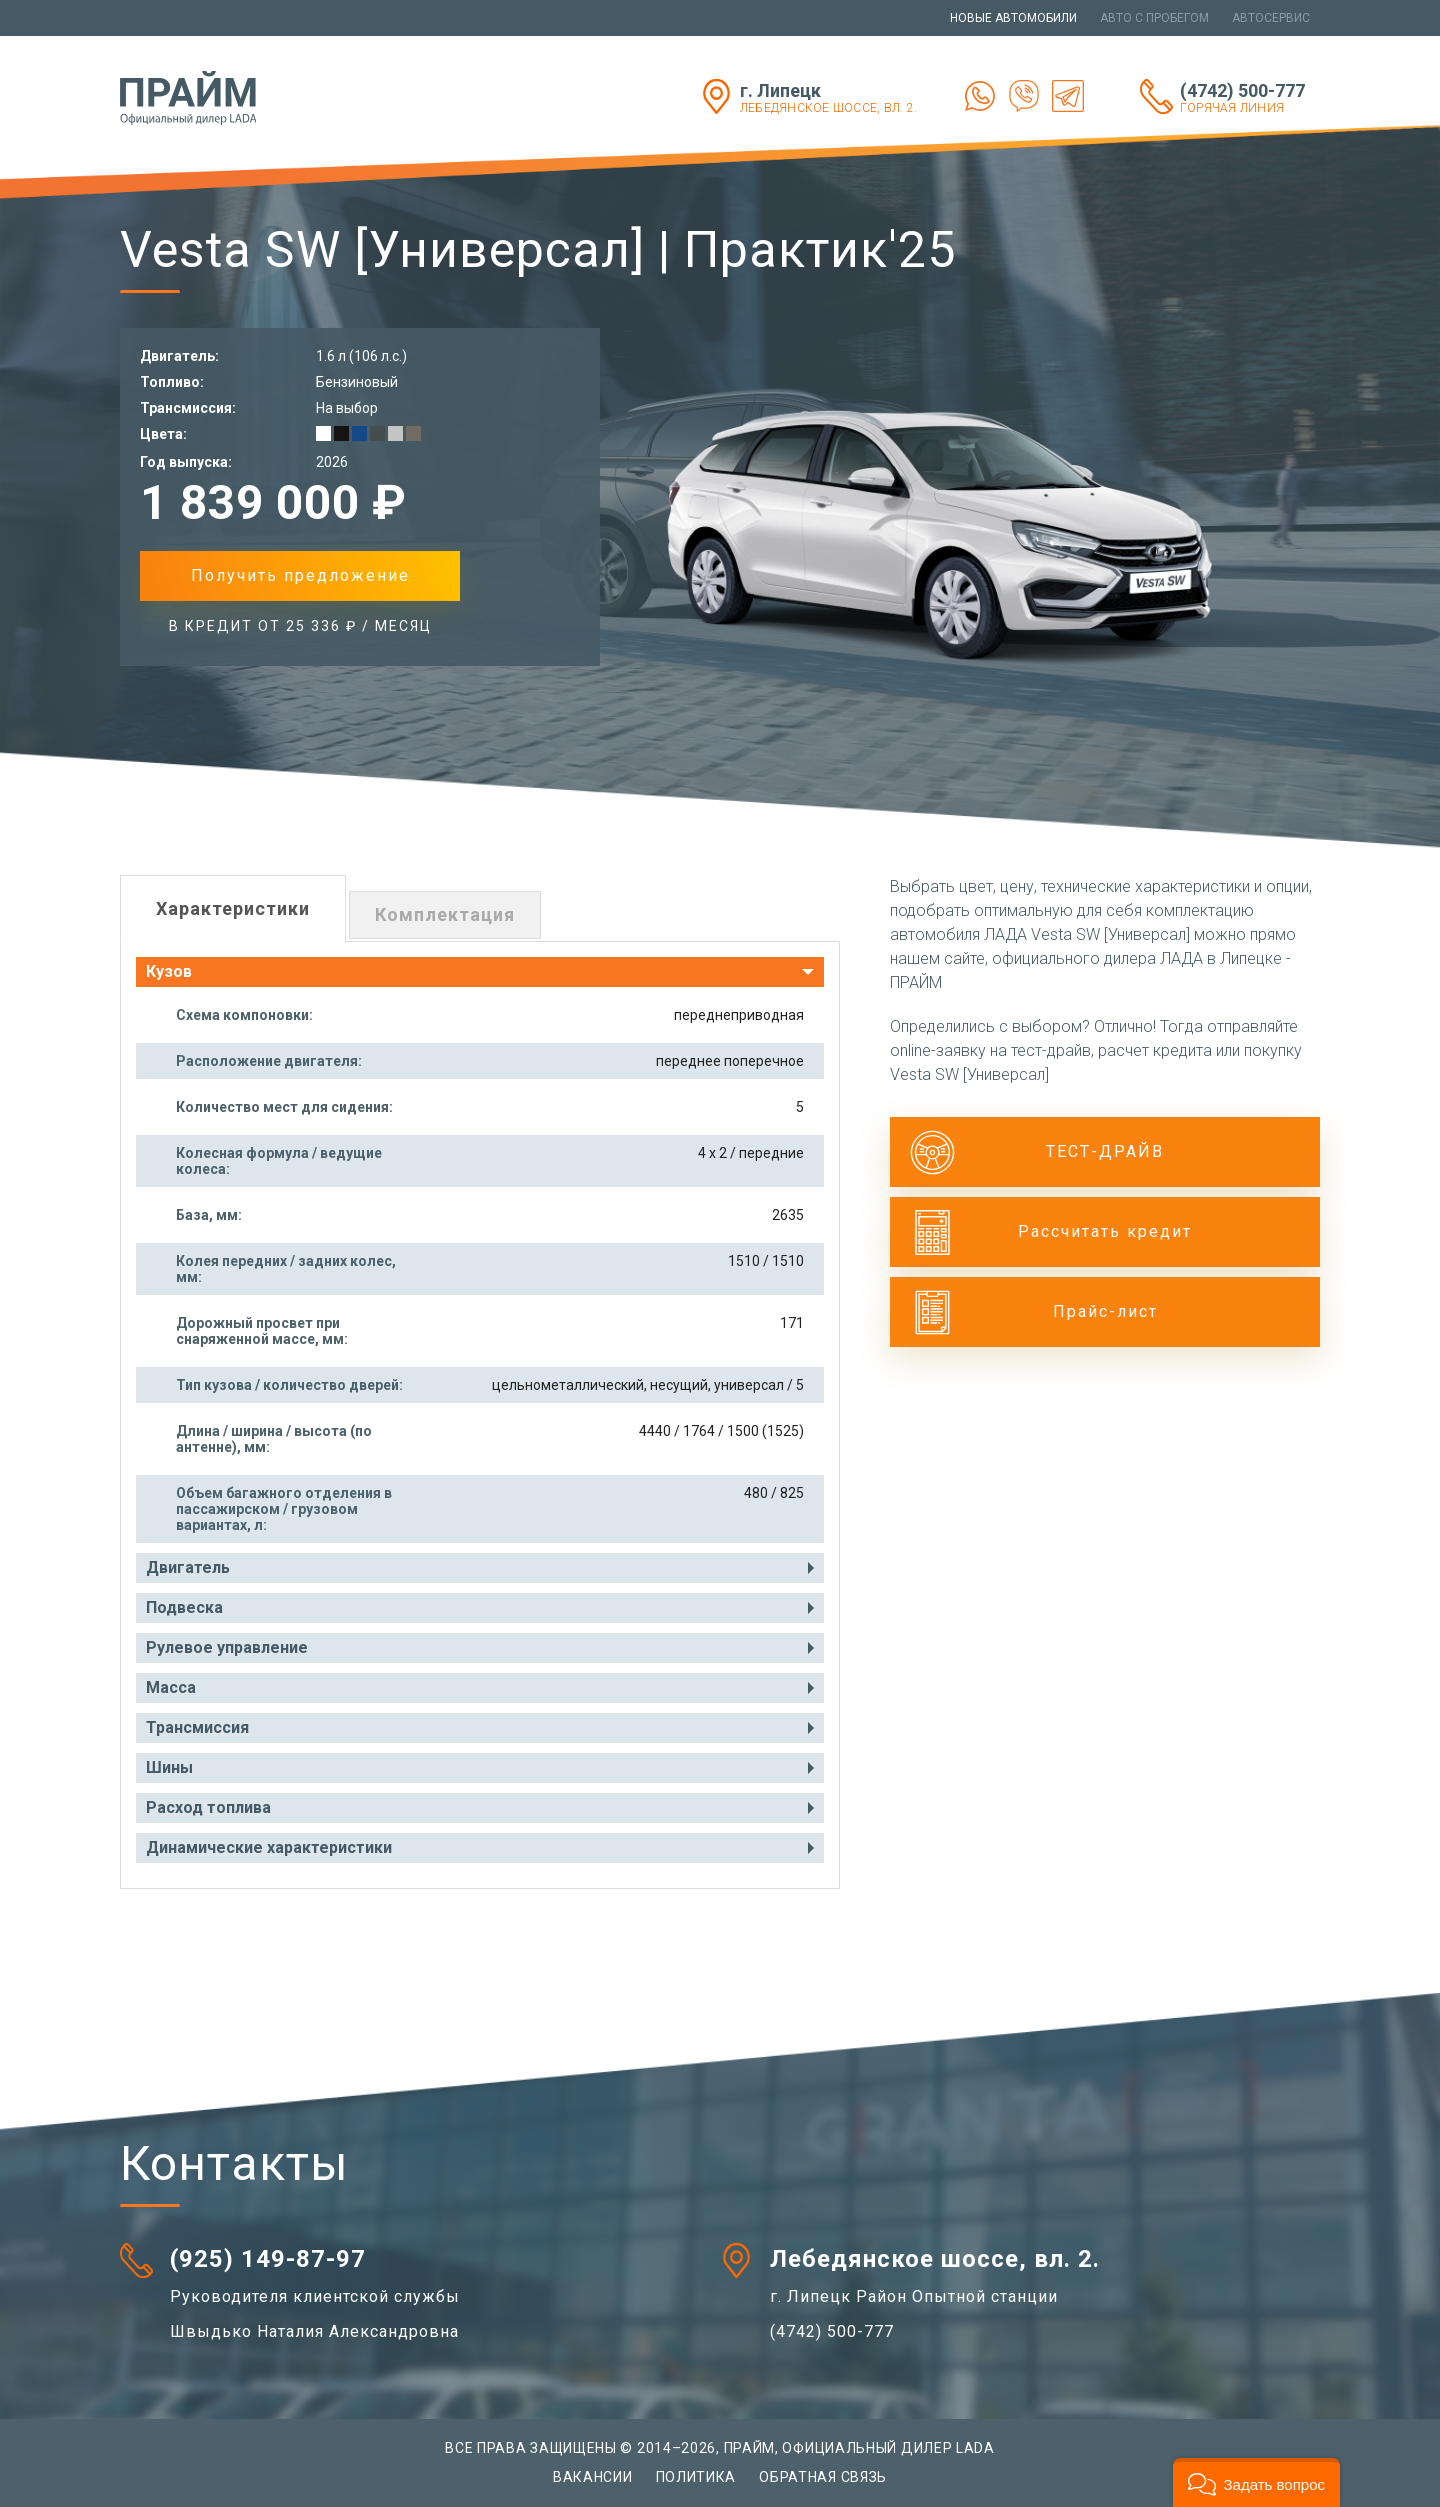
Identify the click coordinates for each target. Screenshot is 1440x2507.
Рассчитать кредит (1105, 1231)
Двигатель (188, 1567)
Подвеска (184, 1607)
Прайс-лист (1105, 1311)
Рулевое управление (227, 1647)
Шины (169, 1767)
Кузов (169, 971)
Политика (696, 2477)
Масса (171, 1687)
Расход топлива (208, 1807)
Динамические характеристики (269, 1847)
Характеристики (233, 908)
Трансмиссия (197, 1727)
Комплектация (445, 914)
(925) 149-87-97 (268, 2259)
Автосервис (1271, 18)
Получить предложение (300, 575)
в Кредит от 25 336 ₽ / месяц (300, 626)
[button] (1256, 2482)
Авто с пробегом (1154, 18)
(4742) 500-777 (1250, 97)
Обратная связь (823, 2477)
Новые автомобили (1013, 18)
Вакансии (593, 2477)
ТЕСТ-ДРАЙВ (1105, 1151)
